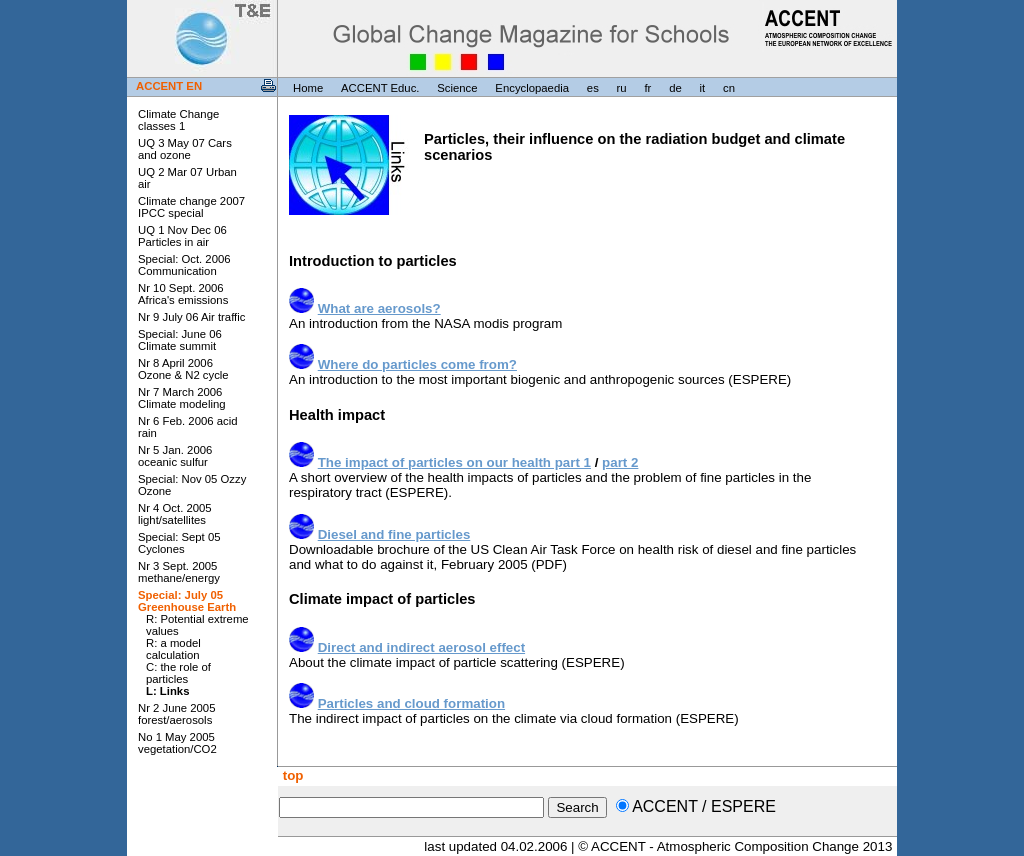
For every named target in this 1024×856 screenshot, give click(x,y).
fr (647, 88)
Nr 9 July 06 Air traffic (191, 317)
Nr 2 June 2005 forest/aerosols (176, 714)
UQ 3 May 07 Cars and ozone (185, 149)
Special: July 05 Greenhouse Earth (187, 601)
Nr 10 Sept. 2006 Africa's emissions (183, 294)
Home (308, 88)
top (291, 775)
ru (622, 88)
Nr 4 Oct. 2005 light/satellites (175, 514)
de (675, 88)
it (703, 88)
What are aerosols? (379, 308)
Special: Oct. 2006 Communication (184, 265)
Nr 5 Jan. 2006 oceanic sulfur (175, 456)
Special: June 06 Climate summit (180, 340)
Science (457, 88)
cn (729, 88)
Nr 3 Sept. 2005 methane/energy (179, 572)
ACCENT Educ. (380, 88)
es (593, 88)
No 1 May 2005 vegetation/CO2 (177, 743)
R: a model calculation (173, 649)
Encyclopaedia (532, 88)
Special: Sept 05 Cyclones (179, 543)
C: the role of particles (178, 673)
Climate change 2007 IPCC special (191, 207)
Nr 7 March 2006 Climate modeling (182, 398)
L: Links (167, 691)
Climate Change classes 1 (178, 120)
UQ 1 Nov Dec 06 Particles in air (182, 236)
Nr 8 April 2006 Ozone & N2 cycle (183, 369)
